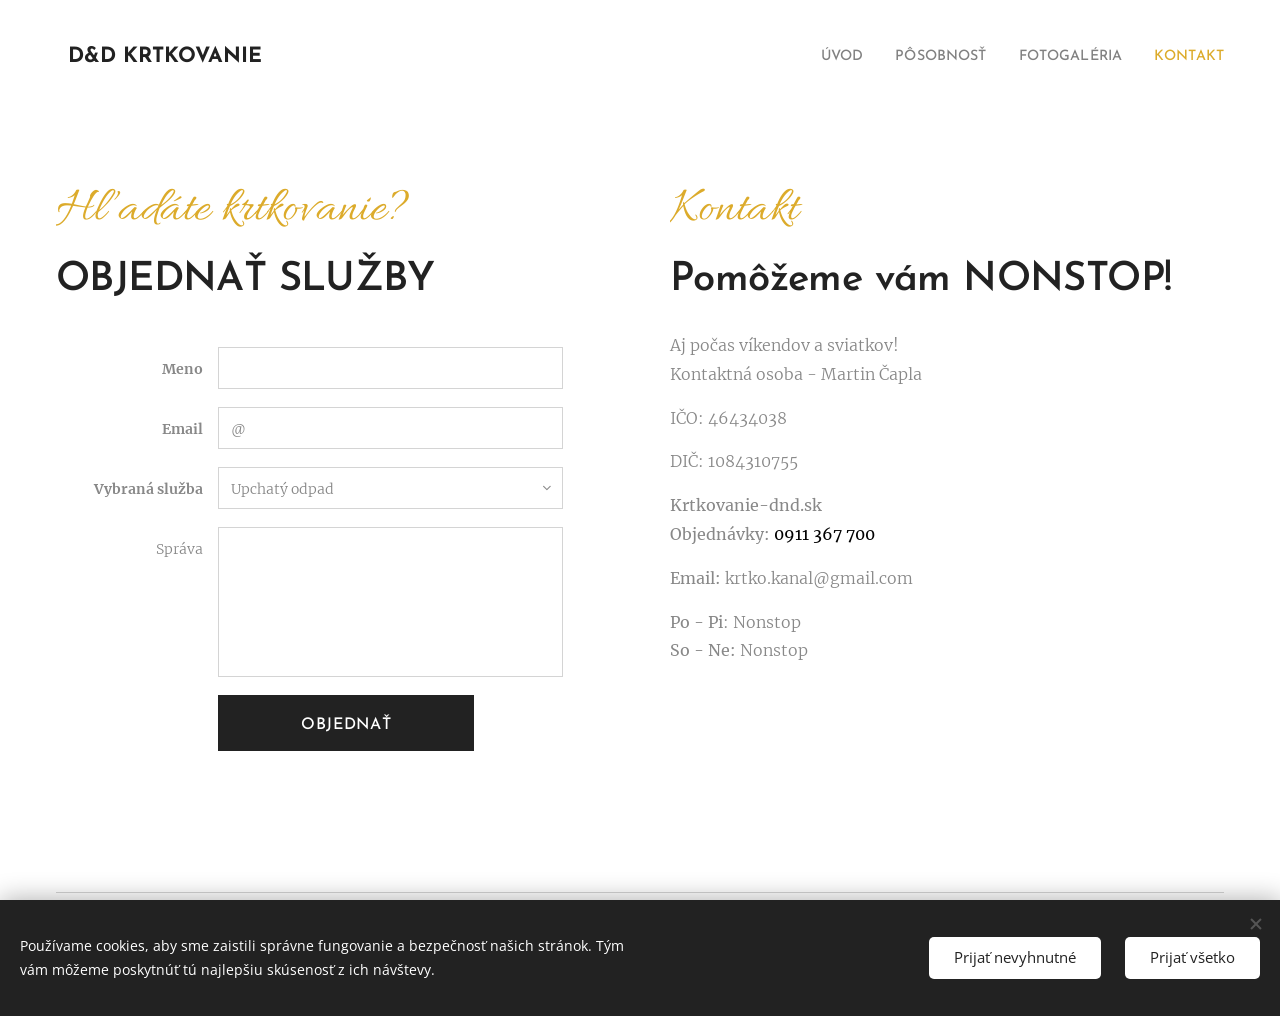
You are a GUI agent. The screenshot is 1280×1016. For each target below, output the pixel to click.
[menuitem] (809, 57)
